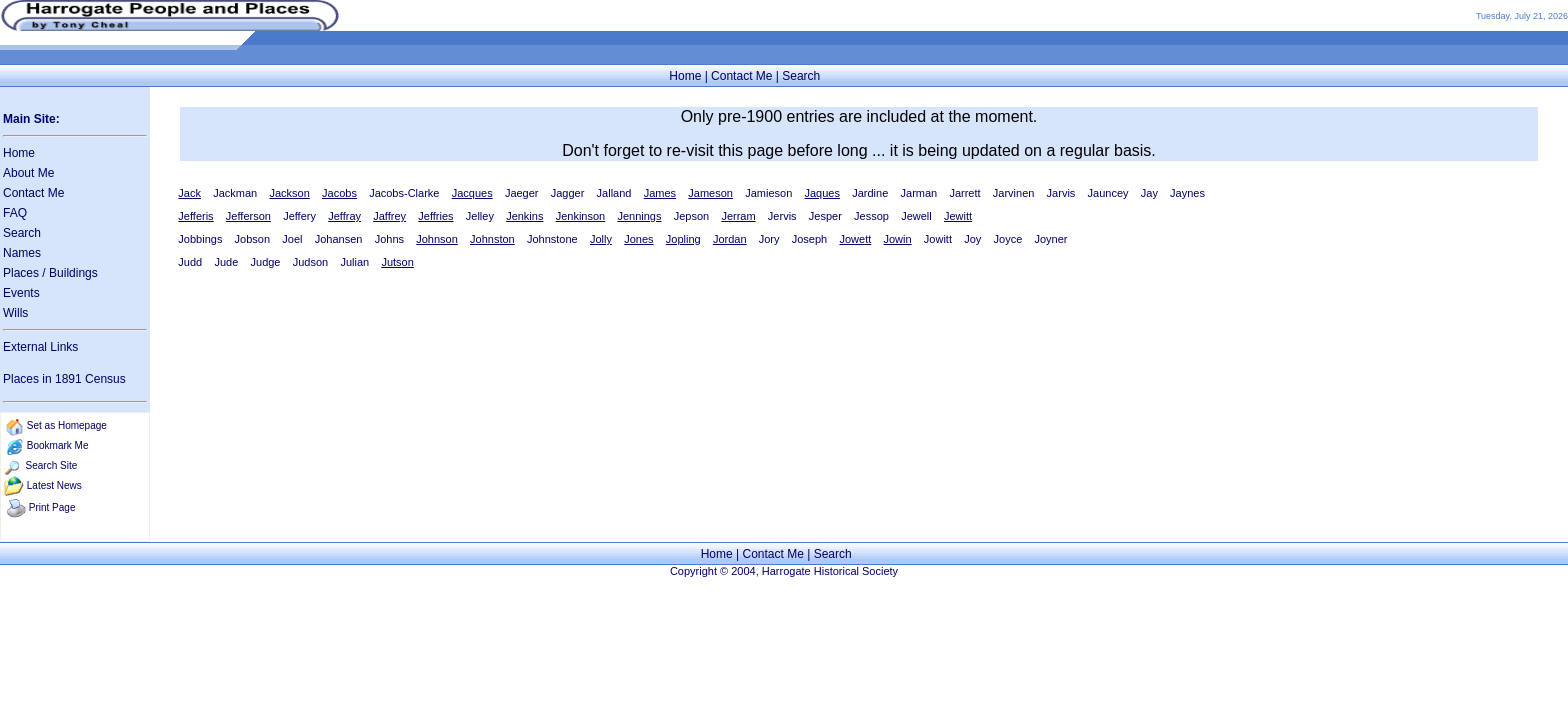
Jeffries (435, 216)
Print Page (52, 507)
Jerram (738, 216)
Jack (189, 193)
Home (685, 76)
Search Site (52, 465)
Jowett (855, 239)
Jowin (897, 239)
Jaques (822, 193)
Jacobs (339, 193)
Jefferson (248, 216)
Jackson (289, 193)
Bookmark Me (58, 445)
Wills (15, 313)
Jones (638, 239)
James (660, 193)
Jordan (730, 239)
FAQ (15, 213)
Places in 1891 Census (64, 379)
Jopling (683, 239)
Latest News (54, 485)
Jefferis (195, 216)
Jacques (472, 193)
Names (22, 253)
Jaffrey (389, 216)
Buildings (73, 273)
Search (801, 76)
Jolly (601, 239)
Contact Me (741, 76)
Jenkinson (581, 216)
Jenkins (524, 216)
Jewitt (958, 216)
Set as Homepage (67, 425)
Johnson (437, 239)
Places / (26, 273)
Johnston (492, 239)
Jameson (710, 193)
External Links (40, 347)
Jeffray (344, 216)
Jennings (639, 216)
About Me (28, 173)
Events (21, 293)
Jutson (397, 262)
